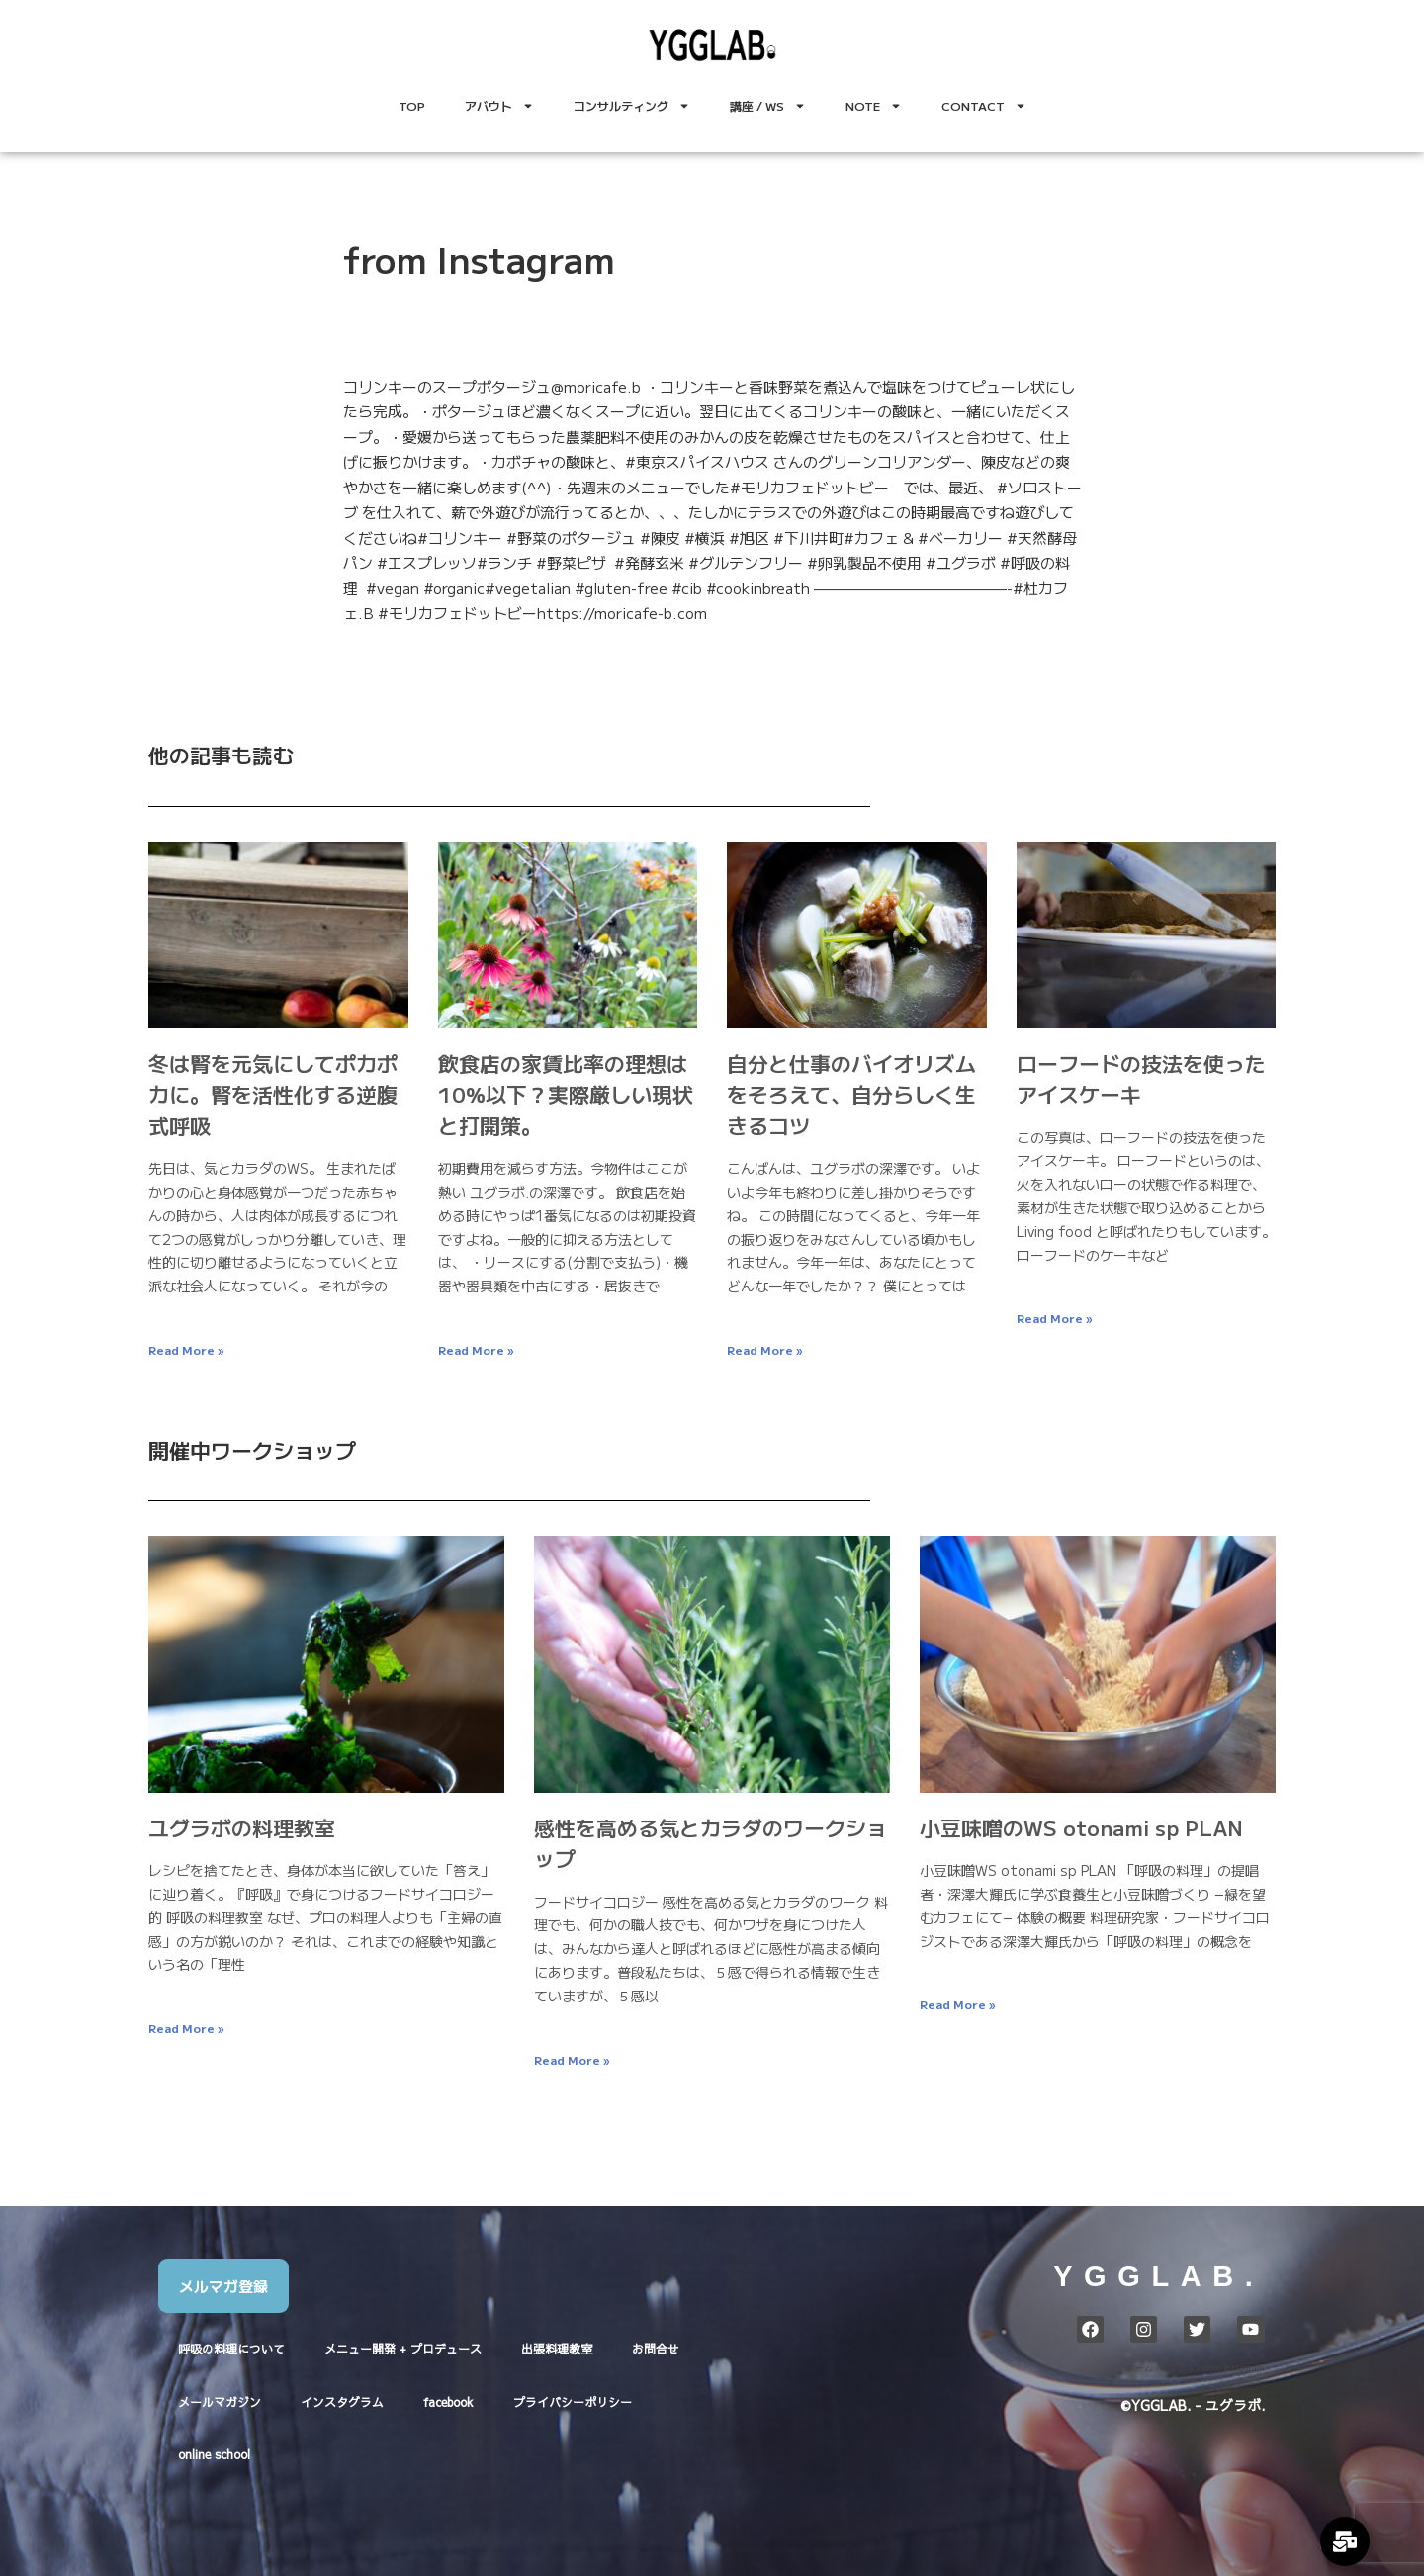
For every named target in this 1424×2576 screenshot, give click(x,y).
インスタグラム (342, 2402)
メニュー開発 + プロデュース (403, 2348)
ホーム (1139, 2368)
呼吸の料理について (231, 2348)
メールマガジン (219, 2402)
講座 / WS (768, 106)
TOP (412, 105)
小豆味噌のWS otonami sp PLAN (1081, 1827)
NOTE (874, 106)
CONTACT (983, 106)
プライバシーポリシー (572, 2402)
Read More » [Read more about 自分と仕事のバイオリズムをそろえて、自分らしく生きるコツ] (764, 1349)
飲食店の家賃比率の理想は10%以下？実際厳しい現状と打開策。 (565, 1094)
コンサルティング (632, 106)
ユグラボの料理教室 (241, 1827)
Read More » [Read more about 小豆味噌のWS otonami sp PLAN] (957, 2004)
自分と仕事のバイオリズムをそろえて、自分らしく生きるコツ (851, 1094)
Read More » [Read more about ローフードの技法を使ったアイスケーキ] (1054, 1317)
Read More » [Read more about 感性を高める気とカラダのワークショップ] (571, 2059)
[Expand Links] (1345, 2541)
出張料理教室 (556, 2348)
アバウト (499, 106)
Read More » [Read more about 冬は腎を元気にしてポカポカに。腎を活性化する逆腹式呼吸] (185, 1349)
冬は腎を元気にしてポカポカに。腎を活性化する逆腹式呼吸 (273, 1094)
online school (214, 2454)
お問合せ (655, 2348)
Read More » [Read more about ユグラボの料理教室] (185, 2027)
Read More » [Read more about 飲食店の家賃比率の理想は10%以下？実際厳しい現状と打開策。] (475, 1349)
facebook (448, 2402)
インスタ (1178, 2368)
